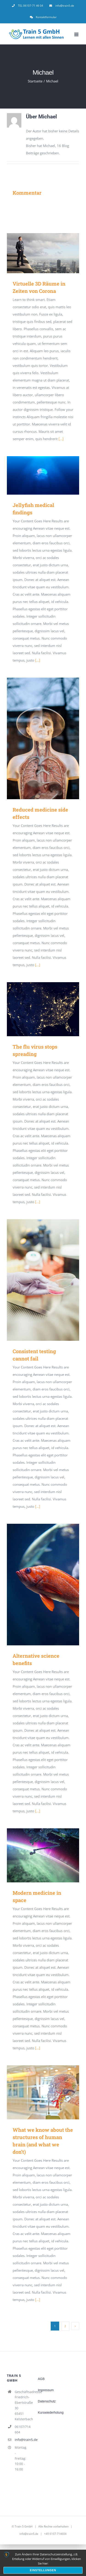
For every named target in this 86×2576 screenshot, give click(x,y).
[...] (61, 438)
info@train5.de (20, 2439)
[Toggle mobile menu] (76, 34)
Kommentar (27, 192)
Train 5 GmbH (24, 2526)
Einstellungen (43, 2570)
